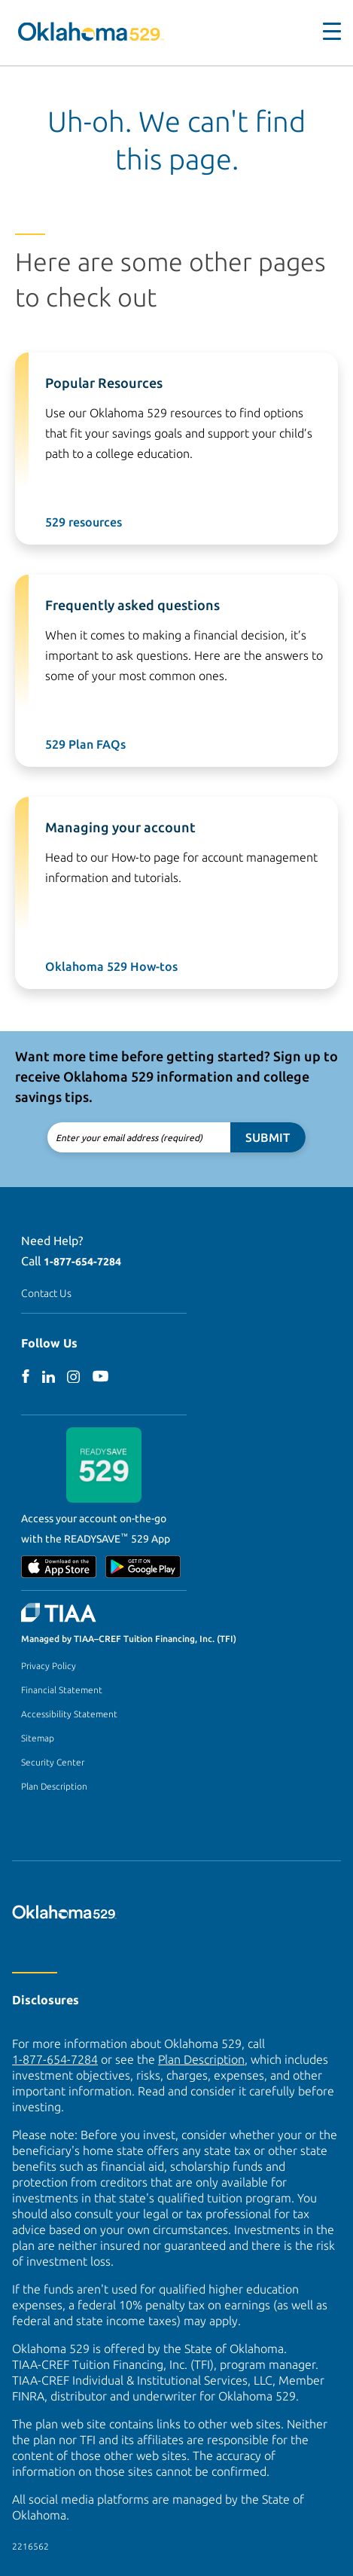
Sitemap (37, 1738)
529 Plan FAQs (85, 744)
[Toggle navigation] (332, 31)
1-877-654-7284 (82, 1262)
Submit (267, 1137)
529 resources (83, 522)
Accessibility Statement (69, 1714)
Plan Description (54, 1786)
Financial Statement (61, 1690)
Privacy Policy (48, 1666)
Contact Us (46, 1293)
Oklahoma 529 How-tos (111, 966)
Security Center (52, 1762)
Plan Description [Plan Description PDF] (201, 2059)
